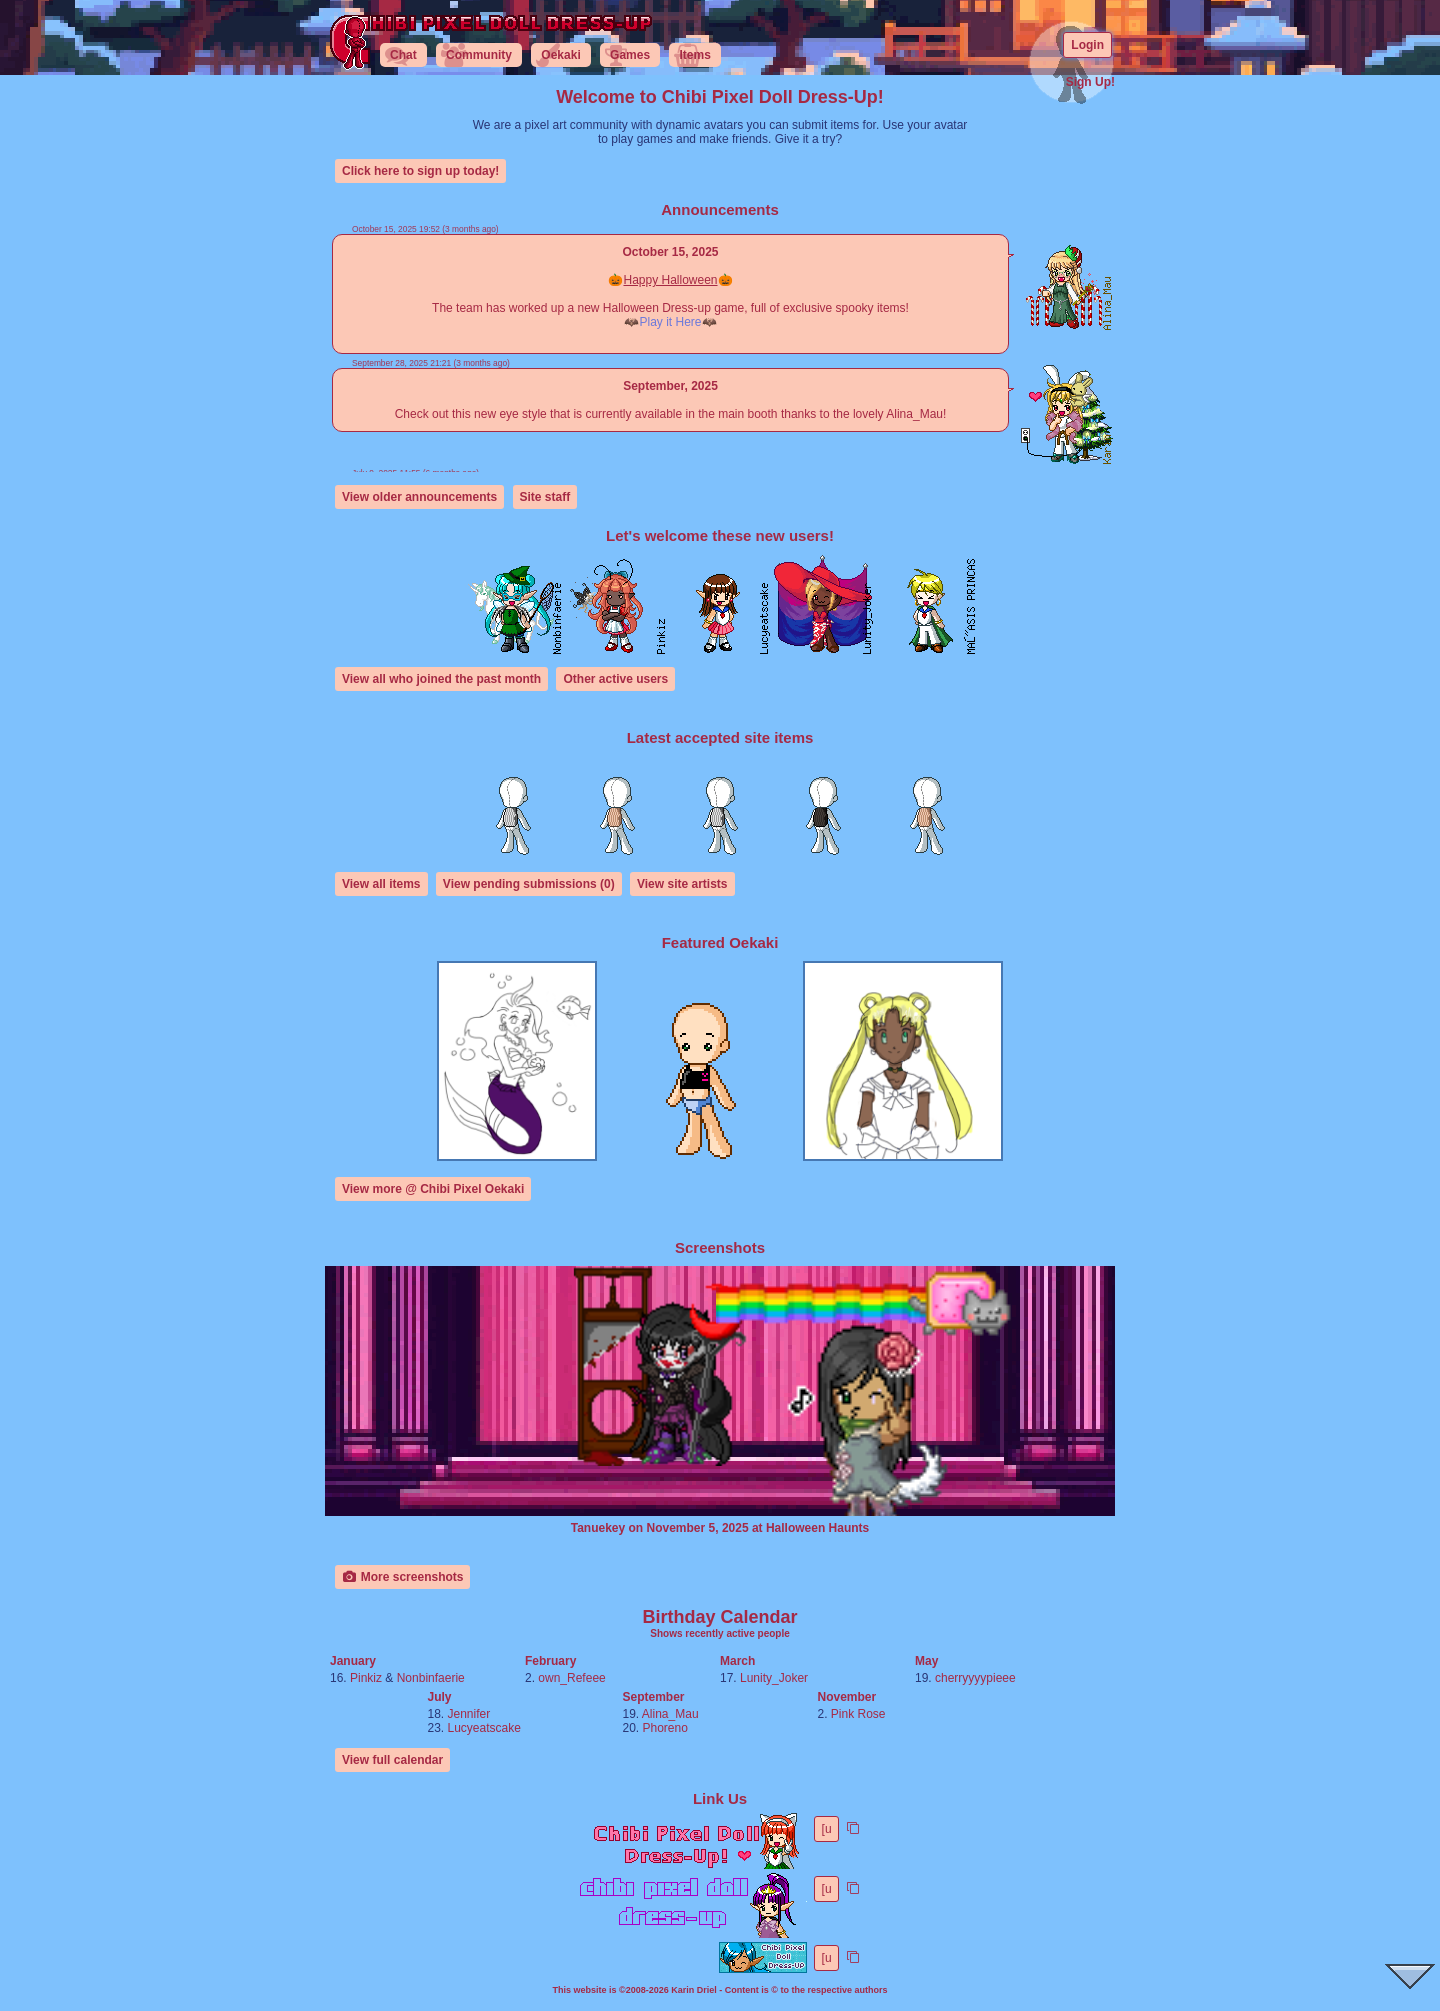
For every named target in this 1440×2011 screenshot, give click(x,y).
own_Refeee (571, 1678)
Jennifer (469, 1714)
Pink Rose (858, 1714)
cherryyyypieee (975, 1678)
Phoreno (665, 1728)
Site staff (545, 497)
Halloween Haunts (817, 1528)
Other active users (615, 679)
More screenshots (402, 1577)
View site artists (682, 884)
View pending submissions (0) (529, 884)
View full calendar (392, 1760)
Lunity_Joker (774, 1678)
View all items (381, 884)
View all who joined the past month (441, 679)
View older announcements (419, 497)
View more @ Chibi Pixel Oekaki (433, 1189)
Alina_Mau (670, 1714)
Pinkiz (366, 1678)
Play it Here (670, 322)
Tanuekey (598, 1528)
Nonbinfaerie (431, 1678)
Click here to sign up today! (420, 171)
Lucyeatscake (484, 1728)
